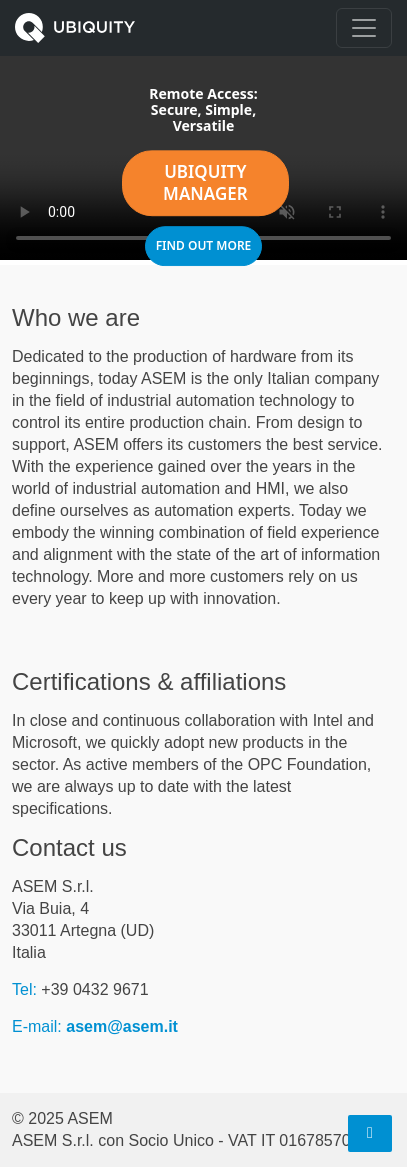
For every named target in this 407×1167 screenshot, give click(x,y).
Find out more (204, 247)
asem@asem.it (122, 1026)
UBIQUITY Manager (205, 184)
